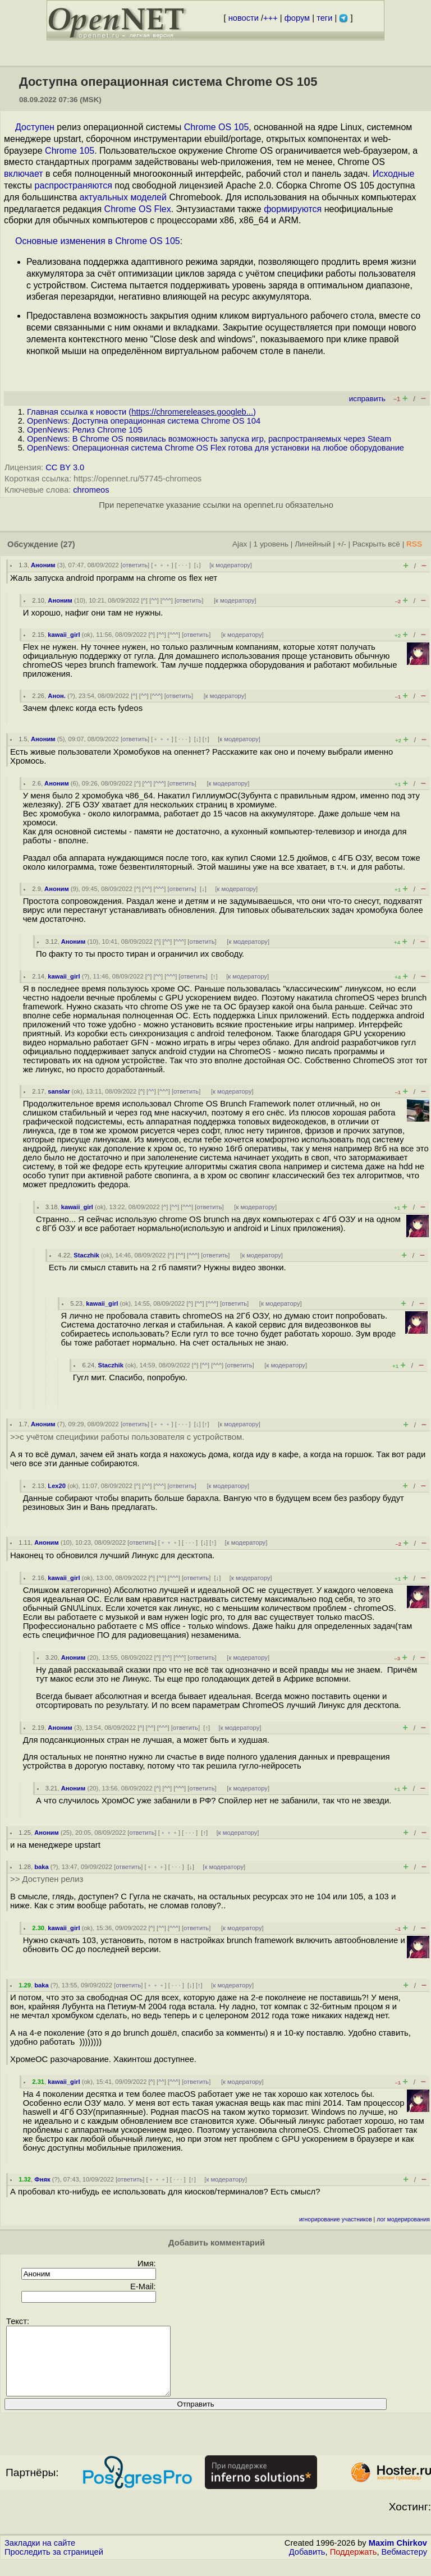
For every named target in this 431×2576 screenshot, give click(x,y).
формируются (293, 209)
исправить (367, 398)
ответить (135, 565)
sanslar (59, 1091)
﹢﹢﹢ (162, 565)
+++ (270, 17)
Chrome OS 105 (216, 127)
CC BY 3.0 (64, 467)
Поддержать (353, 2565)
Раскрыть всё (376, 544)
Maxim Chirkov (398, 2556)
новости (243, 17)
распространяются (73, 185)
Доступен (34, 127)
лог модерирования (403, 2219)
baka (41, 1866)
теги (324, 17)
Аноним (43, 565)
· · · (183, 565)
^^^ (166, 600)
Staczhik (86, 1255)
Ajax (239, 544)
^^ (154, 600)
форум (297, 17)
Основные (36, 241)
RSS (414, 544)
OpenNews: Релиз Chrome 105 (85, 429)
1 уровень (271, 544)
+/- (341, 544)
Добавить (307, 2565)
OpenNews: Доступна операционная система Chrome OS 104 (143, 420)
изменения (82, 241)
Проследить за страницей (53, 2565)
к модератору (230, 565)
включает (23, 173)
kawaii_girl (64, 634)
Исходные (393, 173)
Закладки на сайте (39, 2556)
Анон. (57, 695)
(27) (68, 544)
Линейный (313, 544)
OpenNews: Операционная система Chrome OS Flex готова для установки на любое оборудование (215, 447)
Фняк (42, 2179)
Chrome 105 (69, 150)
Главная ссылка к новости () (141, 411)
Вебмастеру (404, 2565)
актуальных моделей (123, 197)
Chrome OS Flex (137, 209)
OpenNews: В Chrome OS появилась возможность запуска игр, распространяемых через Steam (209, 438)
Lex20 (57, 1485)
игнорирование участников (335, 2219)
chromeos (91, 489)
